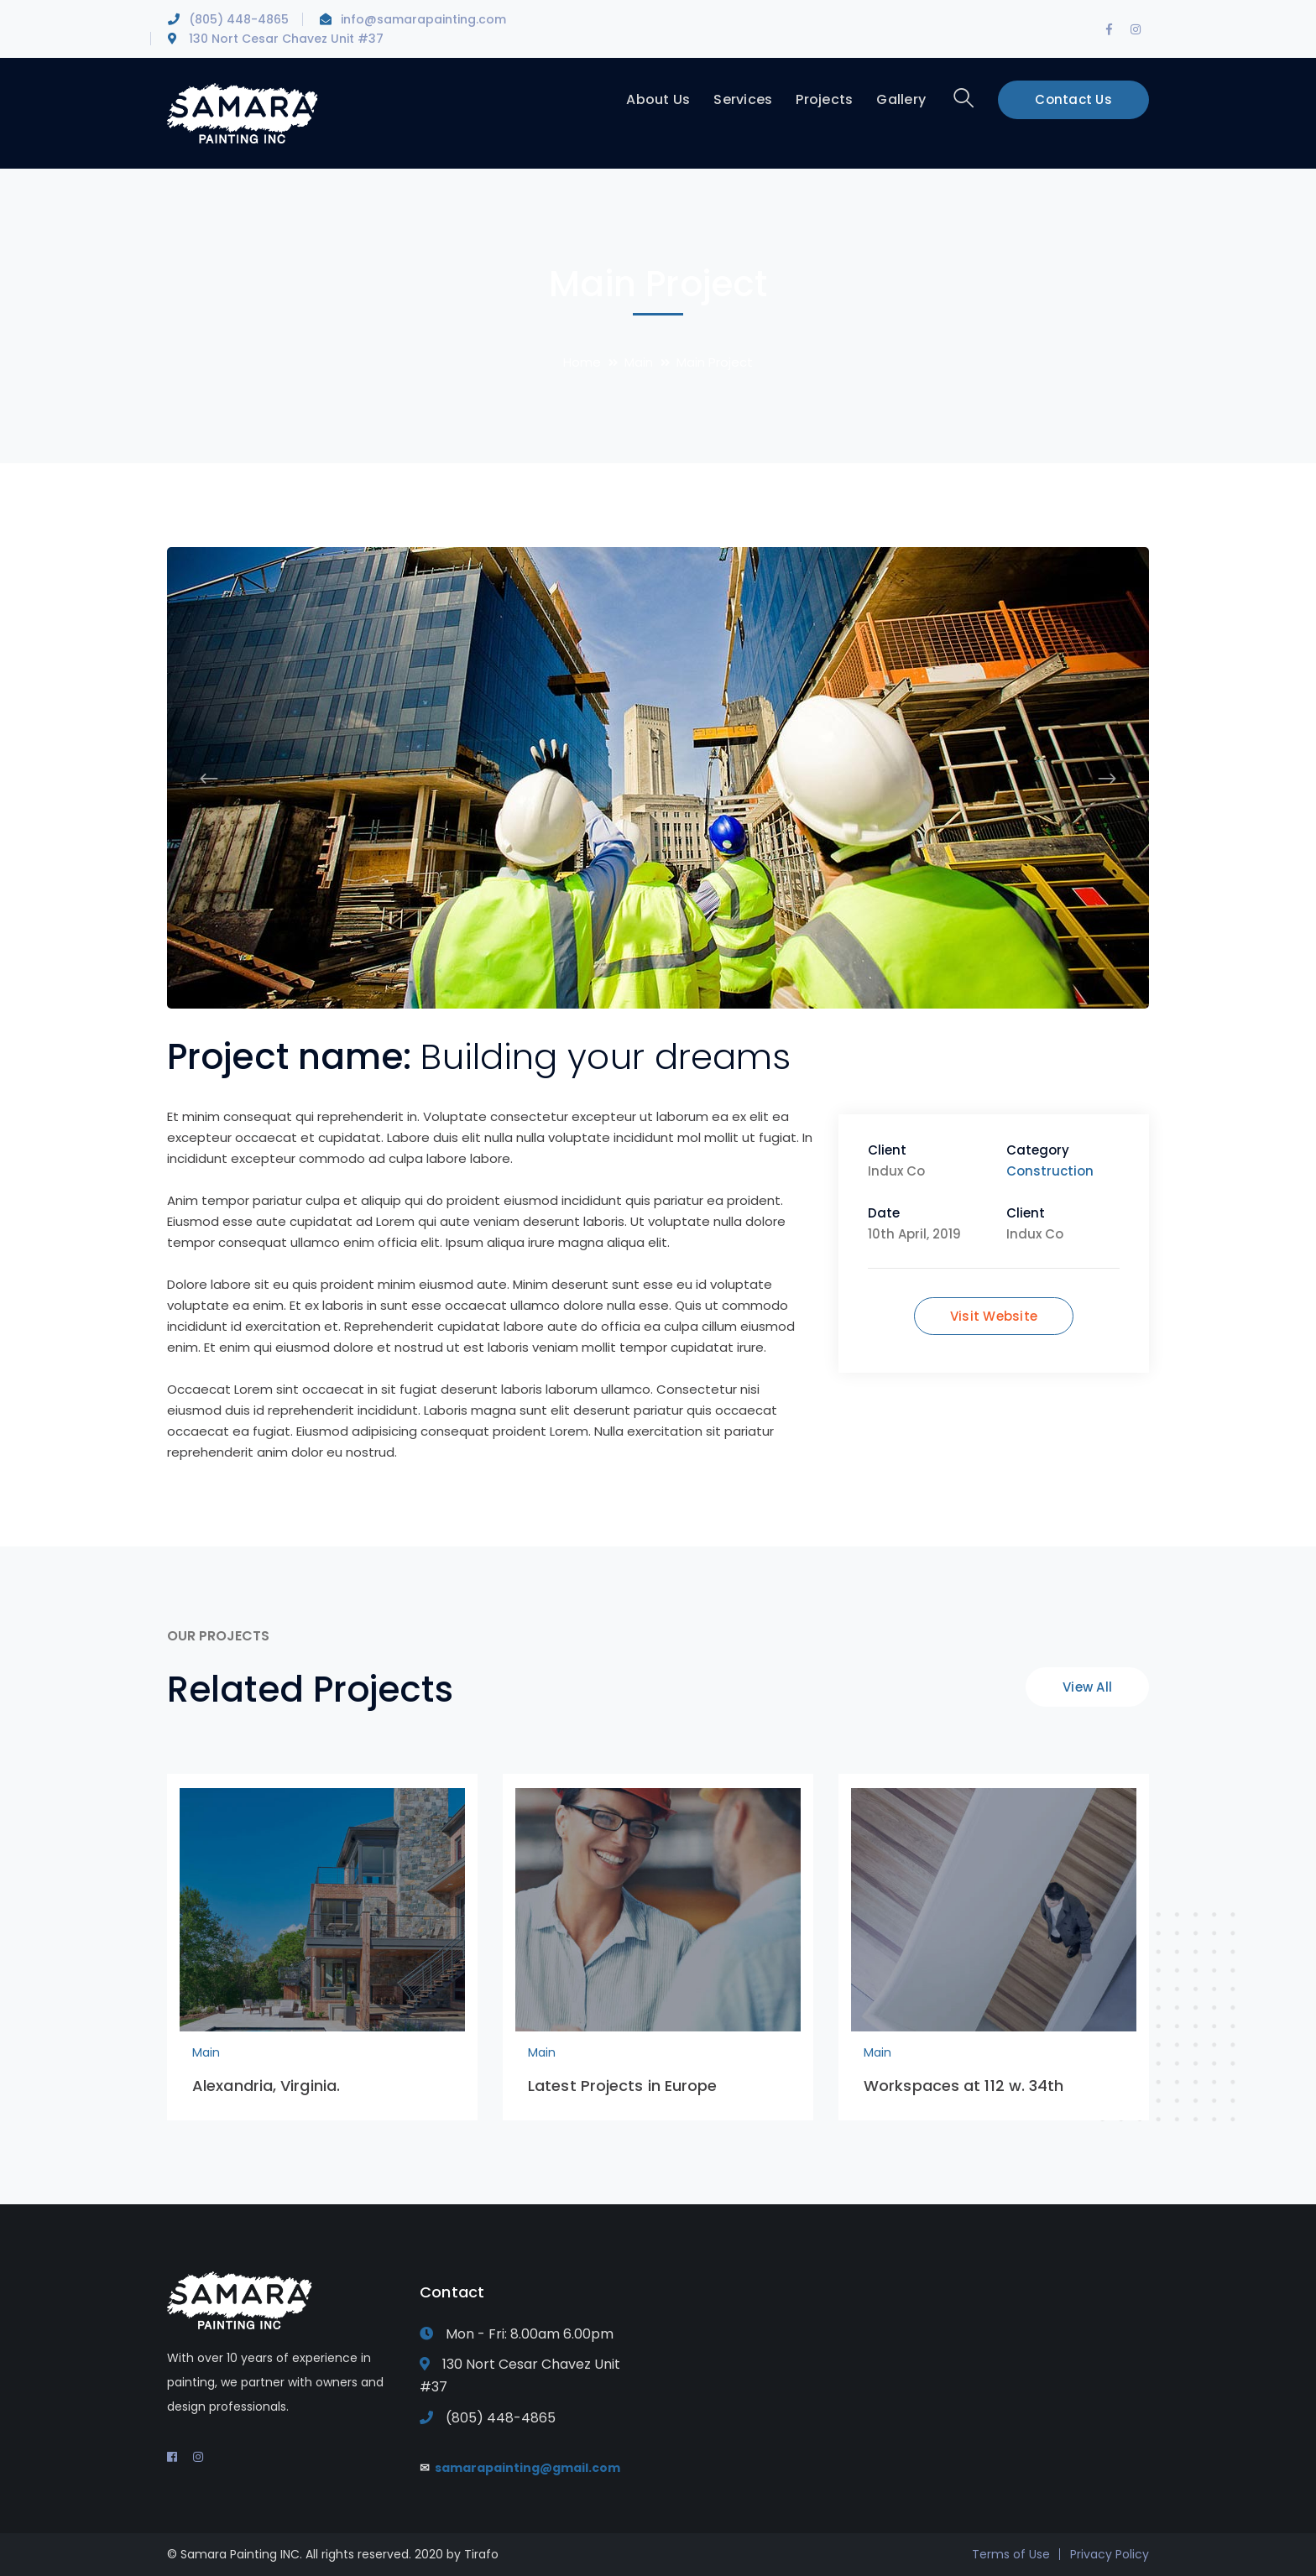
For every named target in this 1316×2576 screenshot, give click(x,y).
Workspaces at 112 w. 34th (964, 2085)
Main (638, 362)
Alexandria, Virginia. (266, 2085)
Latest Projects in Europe (623, 2085)
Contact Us (1073, 99)
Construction (1050, 1171)
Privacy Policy (1109, 2554)
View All (1087, 1687)
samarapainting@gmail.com (526, 2467)
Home (582, 362)
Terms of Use (1011, 2554)
